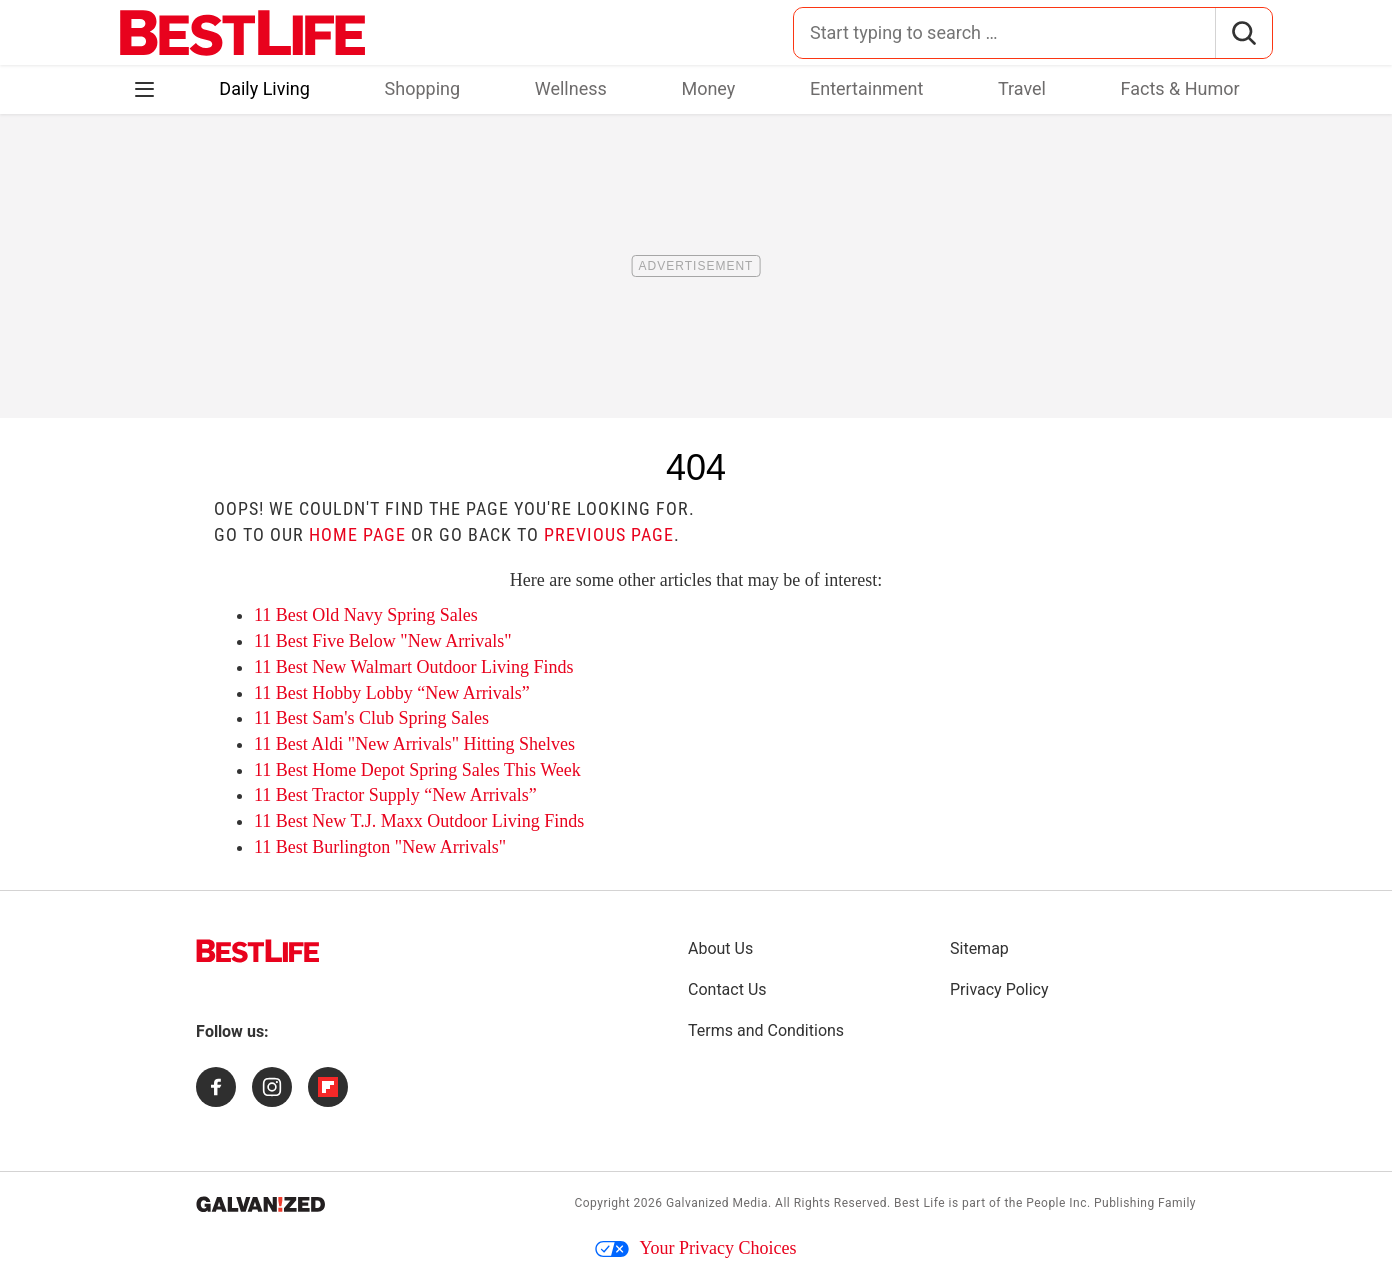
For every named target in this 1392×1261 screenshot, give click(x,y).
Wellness (571, 88)
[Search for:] (1004, 33)
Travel (1022, 88)
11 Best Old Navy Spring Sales (366, 615)
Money (708, 88)
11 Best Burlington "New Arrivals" (380, 847)
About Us (720, 948)
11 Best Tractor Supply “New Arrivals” (395, 795)
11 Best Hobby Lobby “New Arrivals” (392, 693)
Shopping (423, 88)
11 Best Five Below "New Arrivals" (383, 641)
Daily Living (264, 88)
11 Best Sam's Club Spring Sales (371, 718)
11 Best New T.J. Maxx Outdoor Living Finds (419, 821)
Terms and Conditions (766, 1030)
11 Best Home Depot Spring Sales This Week (417, 770)
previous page (609, 534)
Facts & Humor (1180, 88)
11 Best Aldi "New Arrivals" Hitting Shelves (414, 744)
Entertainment (866, 88)
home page (357, 534)
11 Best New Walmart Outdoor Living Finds (414, 667)
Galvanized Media (717, 1203)
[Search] (1243, 33)
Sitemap (979, 948)
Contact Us (727, 989)
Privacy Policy (999, 989)
